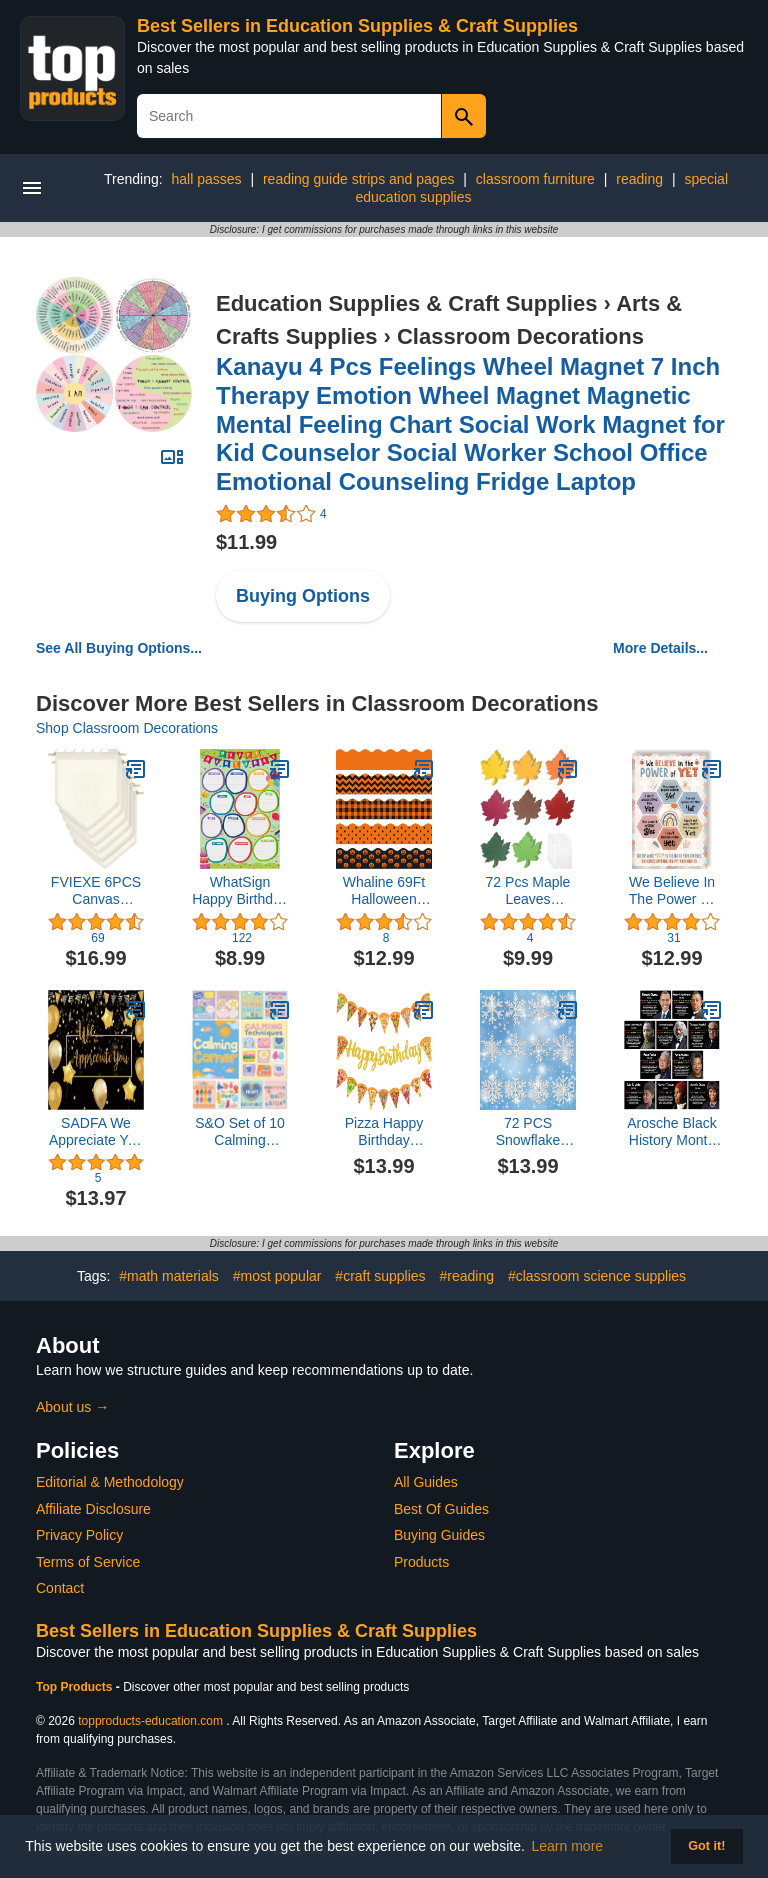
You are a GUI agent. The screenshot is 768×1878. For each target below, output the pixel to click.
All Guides (426, 1482)
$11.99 (246, 542)
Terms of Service (88, 1562)
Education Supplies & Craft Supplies (406, 303)
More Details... (660, 648)
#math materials (169, 1276)
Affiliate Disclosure (93, 1509)
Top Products (76, 1687)
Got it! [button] (706, 1846)
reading (639, 179)
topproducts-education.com (150, 1721)
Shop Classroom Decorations (127, 728)
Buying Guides (439, 1535)
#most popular (277, 1276)
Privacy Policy (79, 1535)
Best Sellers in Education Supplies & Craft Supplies (357, 26)
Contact (60, 1588)
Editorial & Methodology (110, 1482)
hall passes (206, 179)
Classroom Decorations (520, 336)
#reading (467, 1276)
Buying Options (303, 596)
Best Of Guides (441, 1509)
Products (421, 1562)
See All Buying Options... (119, 648)
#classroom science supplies (597, 1276)
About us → (72, 1407)
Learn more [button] (568, 1846)
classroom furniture (535, 179)
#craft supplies (380, 1276)
